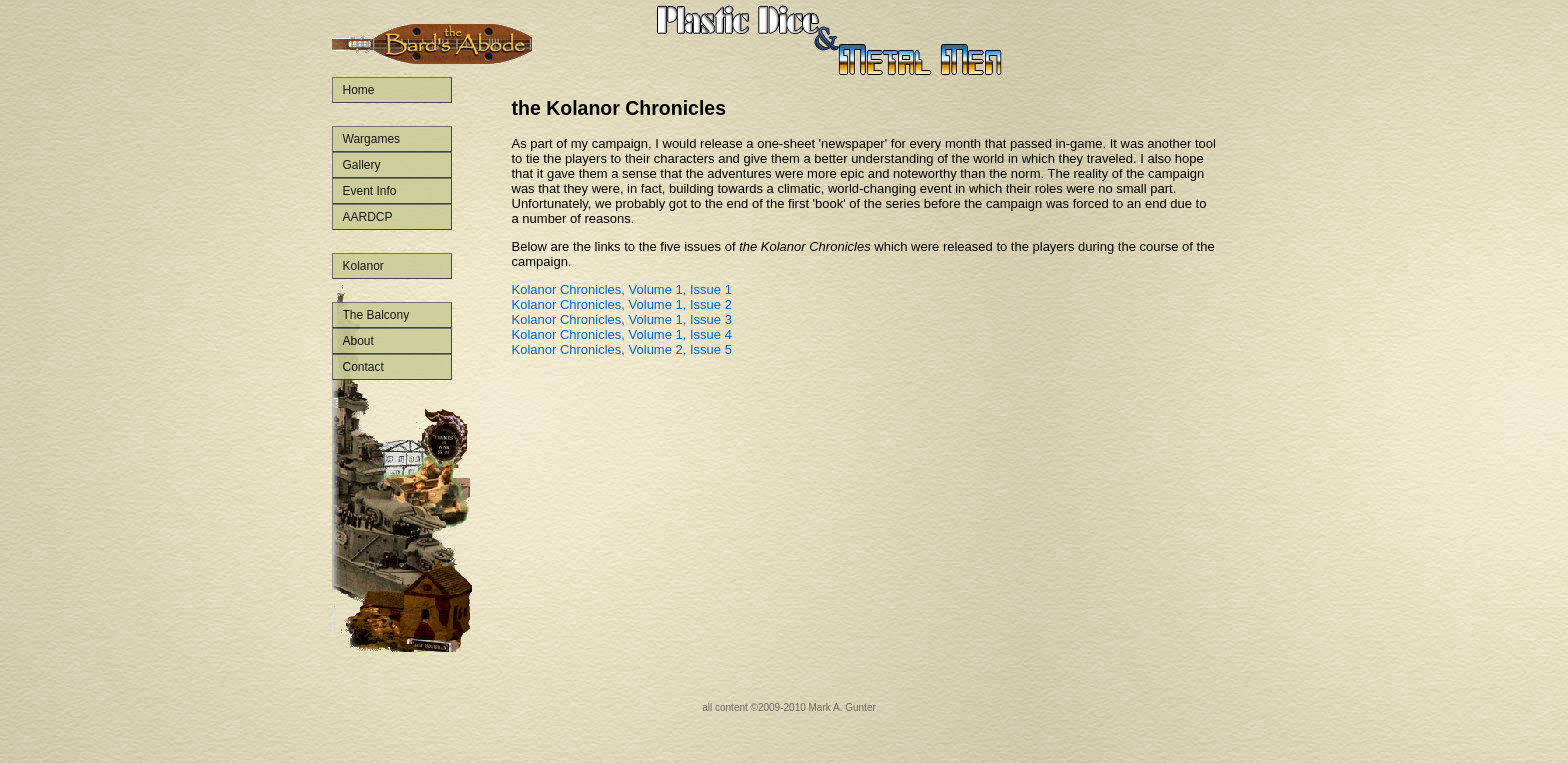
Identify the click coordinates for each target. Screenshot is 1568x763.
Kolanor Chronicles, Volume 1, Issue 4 (622, 334)
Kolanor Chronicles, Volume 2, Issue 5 (622, 349)
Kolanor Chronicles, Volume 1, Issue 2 (622, 304)
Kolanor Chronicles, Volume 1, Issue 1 (622, 289)
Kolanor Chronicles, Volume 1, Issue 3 (622, 319)
